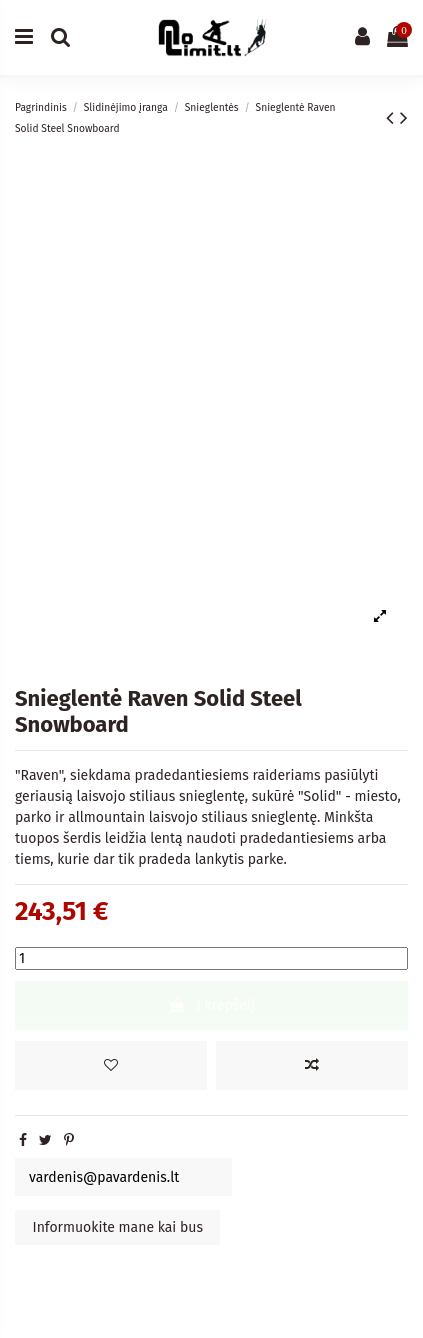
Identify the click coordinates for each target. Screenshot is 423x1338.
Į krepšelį (211, 1005)
